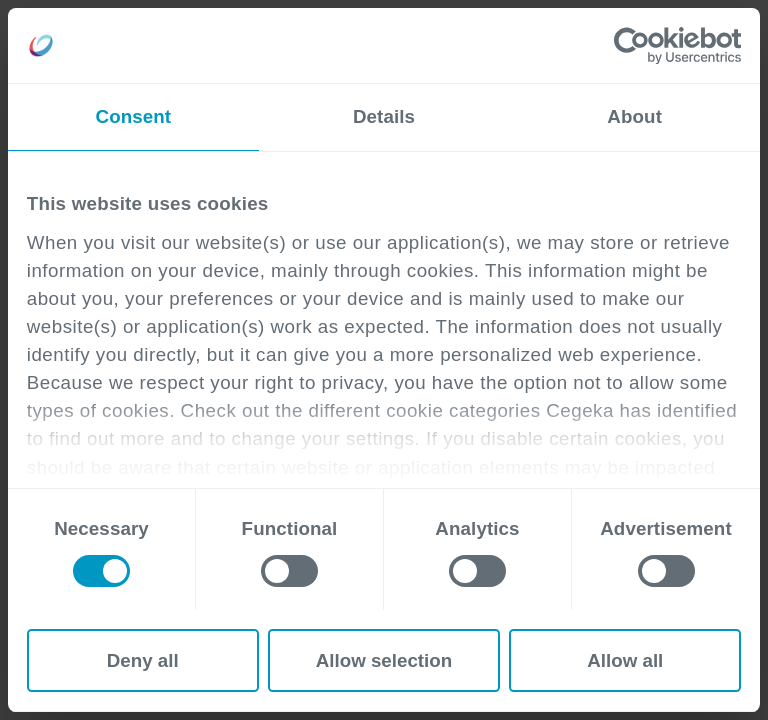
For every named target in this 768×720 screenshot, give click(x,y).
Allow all (625, 660)
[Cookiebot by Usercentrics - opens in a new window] (653, 46)
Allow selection (384, 660)
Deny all (143, 660)
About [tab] (634, 116)
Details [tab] (384, 116)
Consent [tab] (133, 116)
